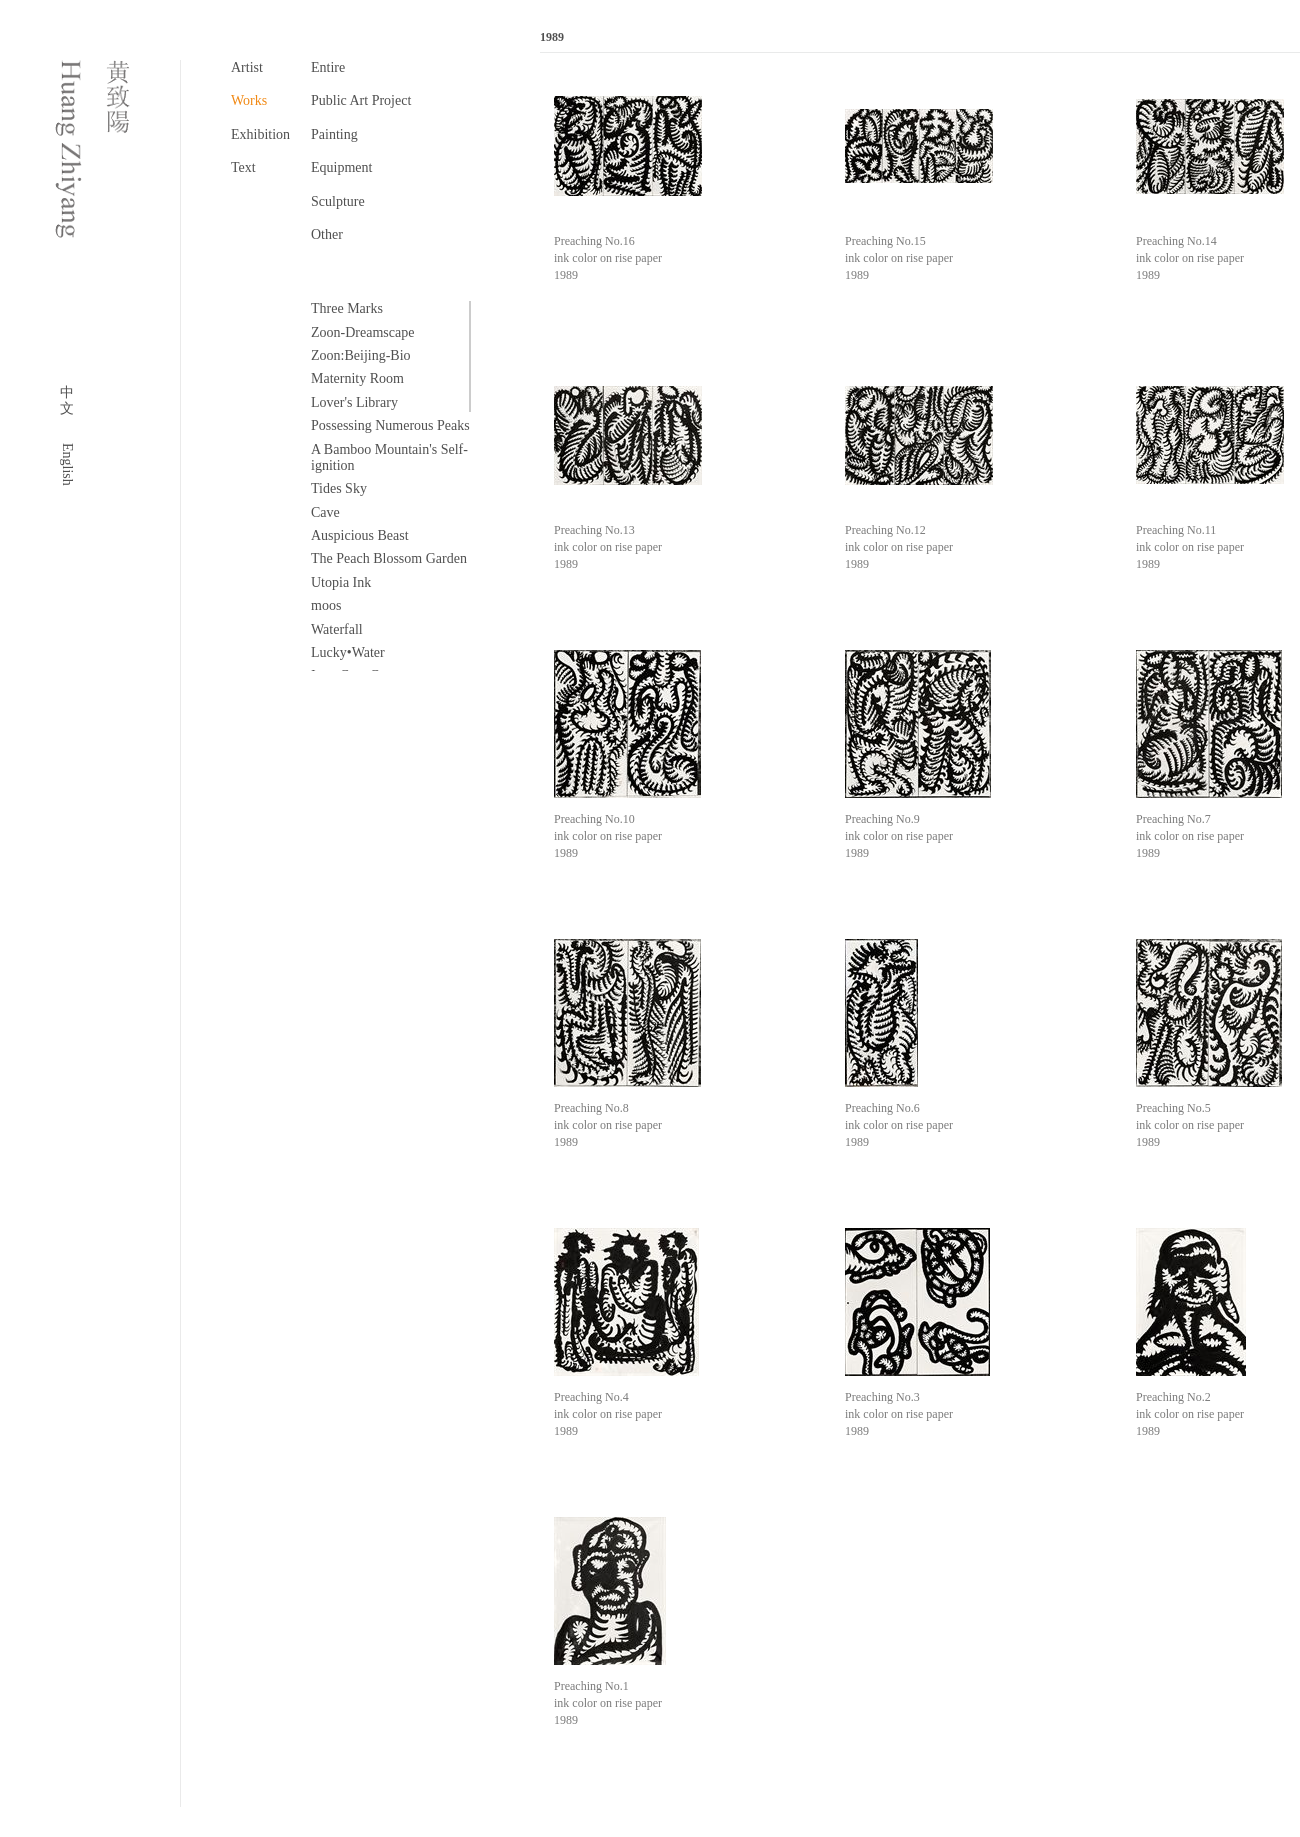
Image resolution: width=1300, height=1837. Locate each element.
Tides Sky (339, 488)
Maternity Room (357, 378)
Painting (334, 134)
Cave (325, 512)
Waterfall (337, 629)
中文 (67, 400)
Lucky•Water (348, 652)
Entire (328, 67)
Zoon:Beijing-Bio (361, 355)
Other (327, 234)
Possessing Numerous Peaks (390, 425)
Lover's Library (354, 402)
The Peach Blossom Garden (389, 558)
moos (326, 605)
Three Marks (347, 308)
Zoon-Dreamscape (362, 332)
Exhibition (260, 134)
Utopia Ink (341, 582)
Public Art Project (361, 100)
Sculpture (338, 201)
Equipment (341, 167)
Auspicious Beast (360, 535)
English (67, 464)
